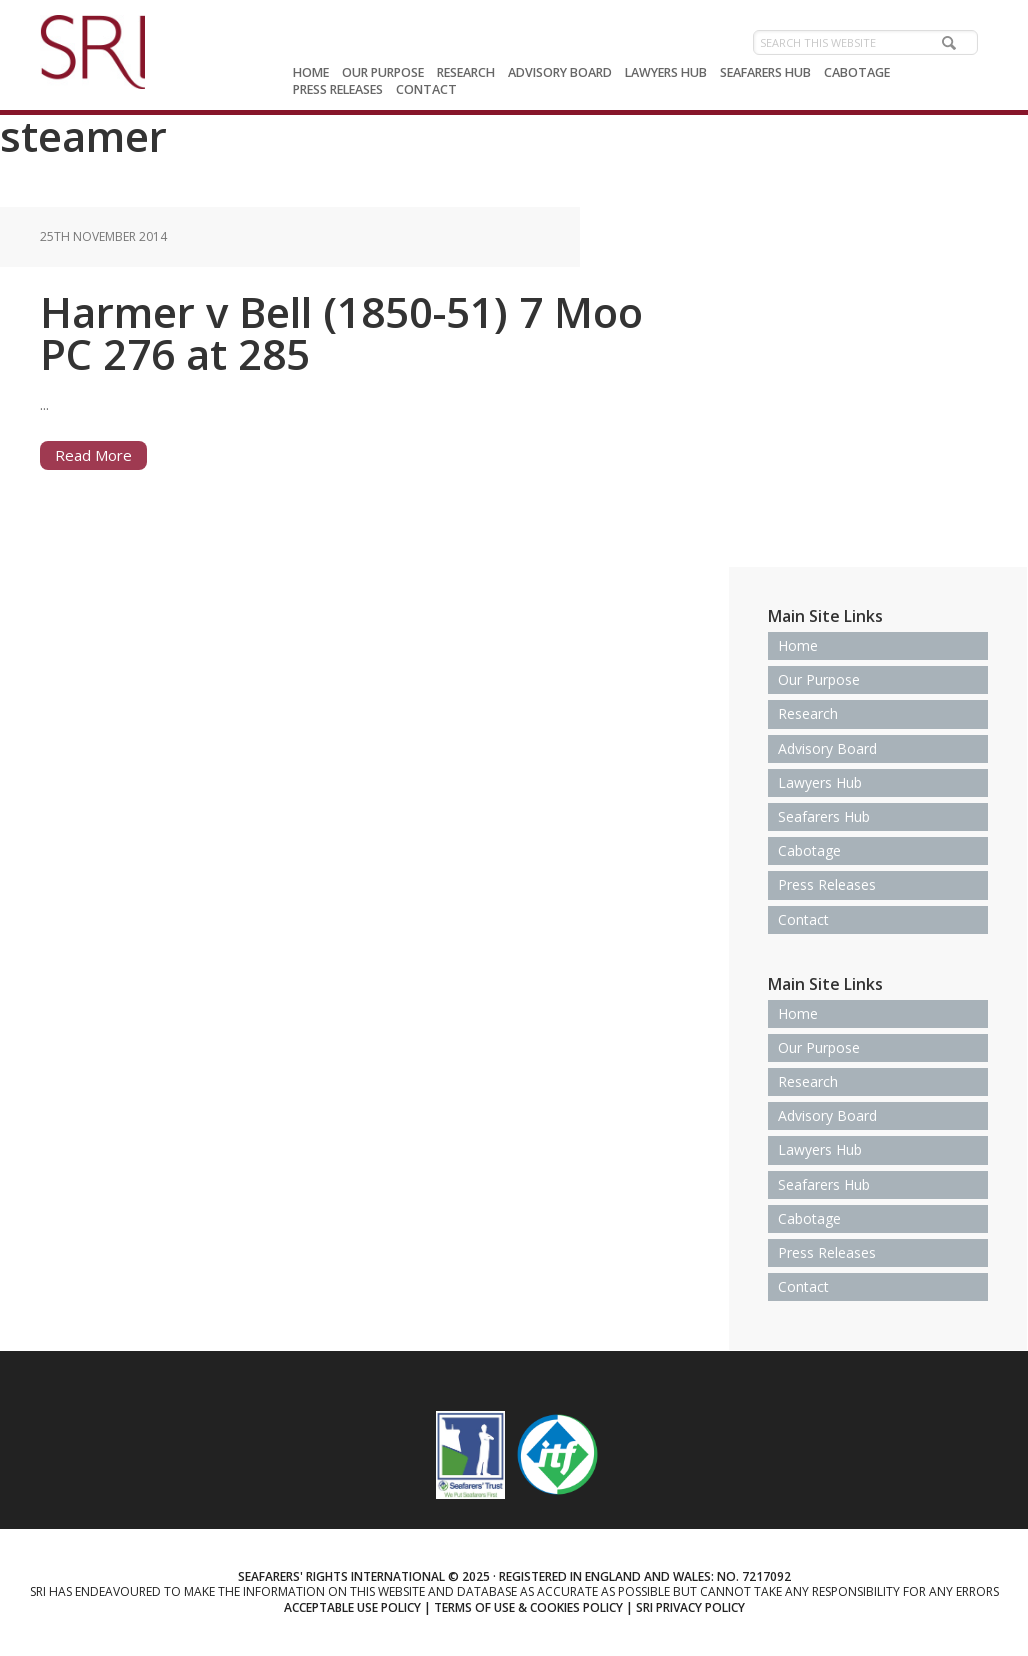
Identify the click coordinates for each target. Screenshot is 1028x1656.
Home (798, 645)
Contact (803, 919)
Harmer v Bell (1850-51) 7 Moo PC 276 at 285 (341, 332)
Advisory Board (827, 748)
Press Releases (827, 884)
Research (808, 713)
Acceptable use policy (352, 1607)
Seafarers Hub (824, 816)
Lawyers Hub (820, 782)
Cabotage (809, 850)
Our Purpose (819, 679)
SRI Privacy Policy (690, 1607)
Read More (93, 455)
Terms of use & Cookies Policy (528, 1607)
